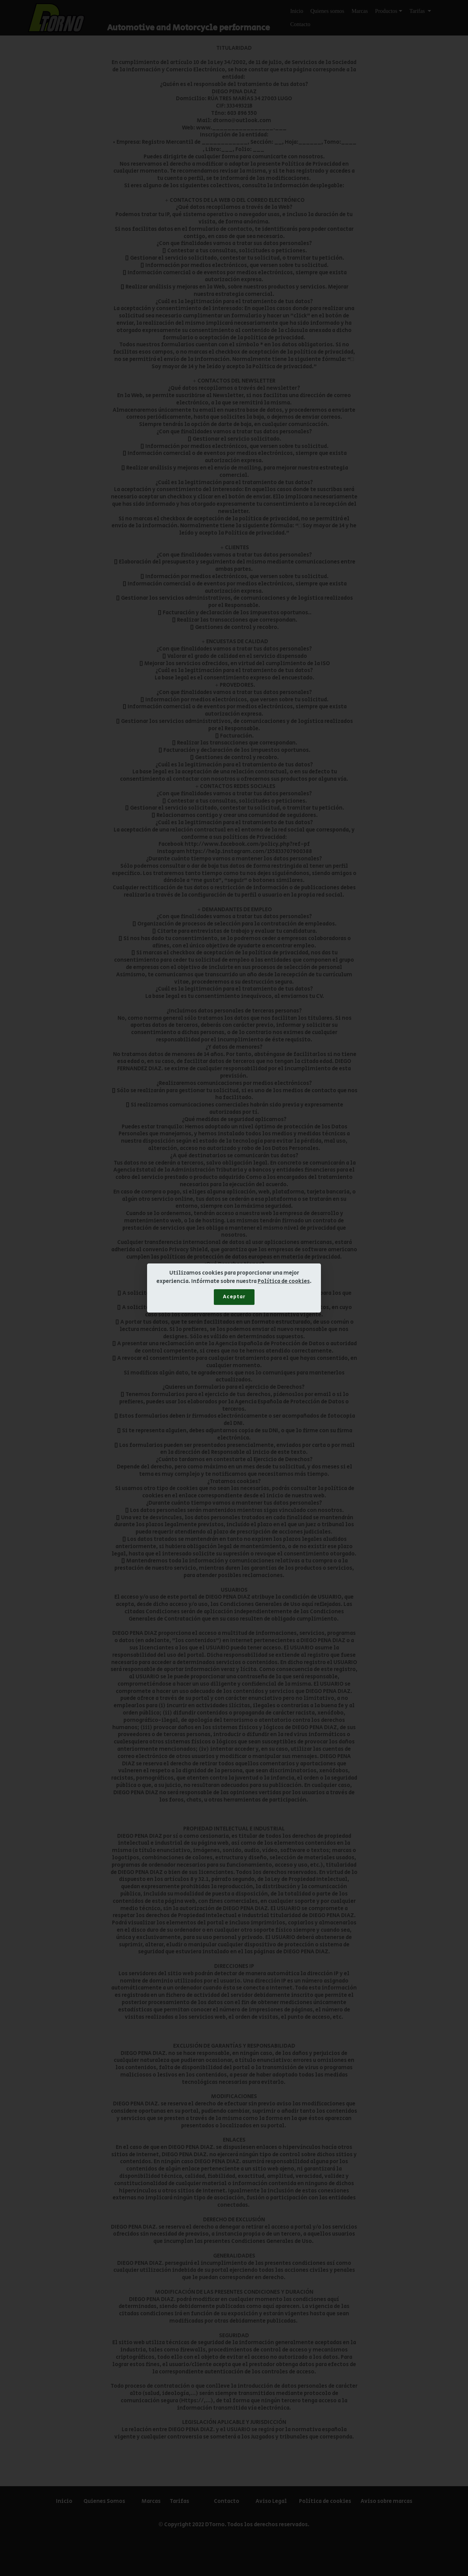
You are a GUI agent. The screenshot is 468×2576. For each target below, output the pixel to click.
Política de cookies (284, 1281)
